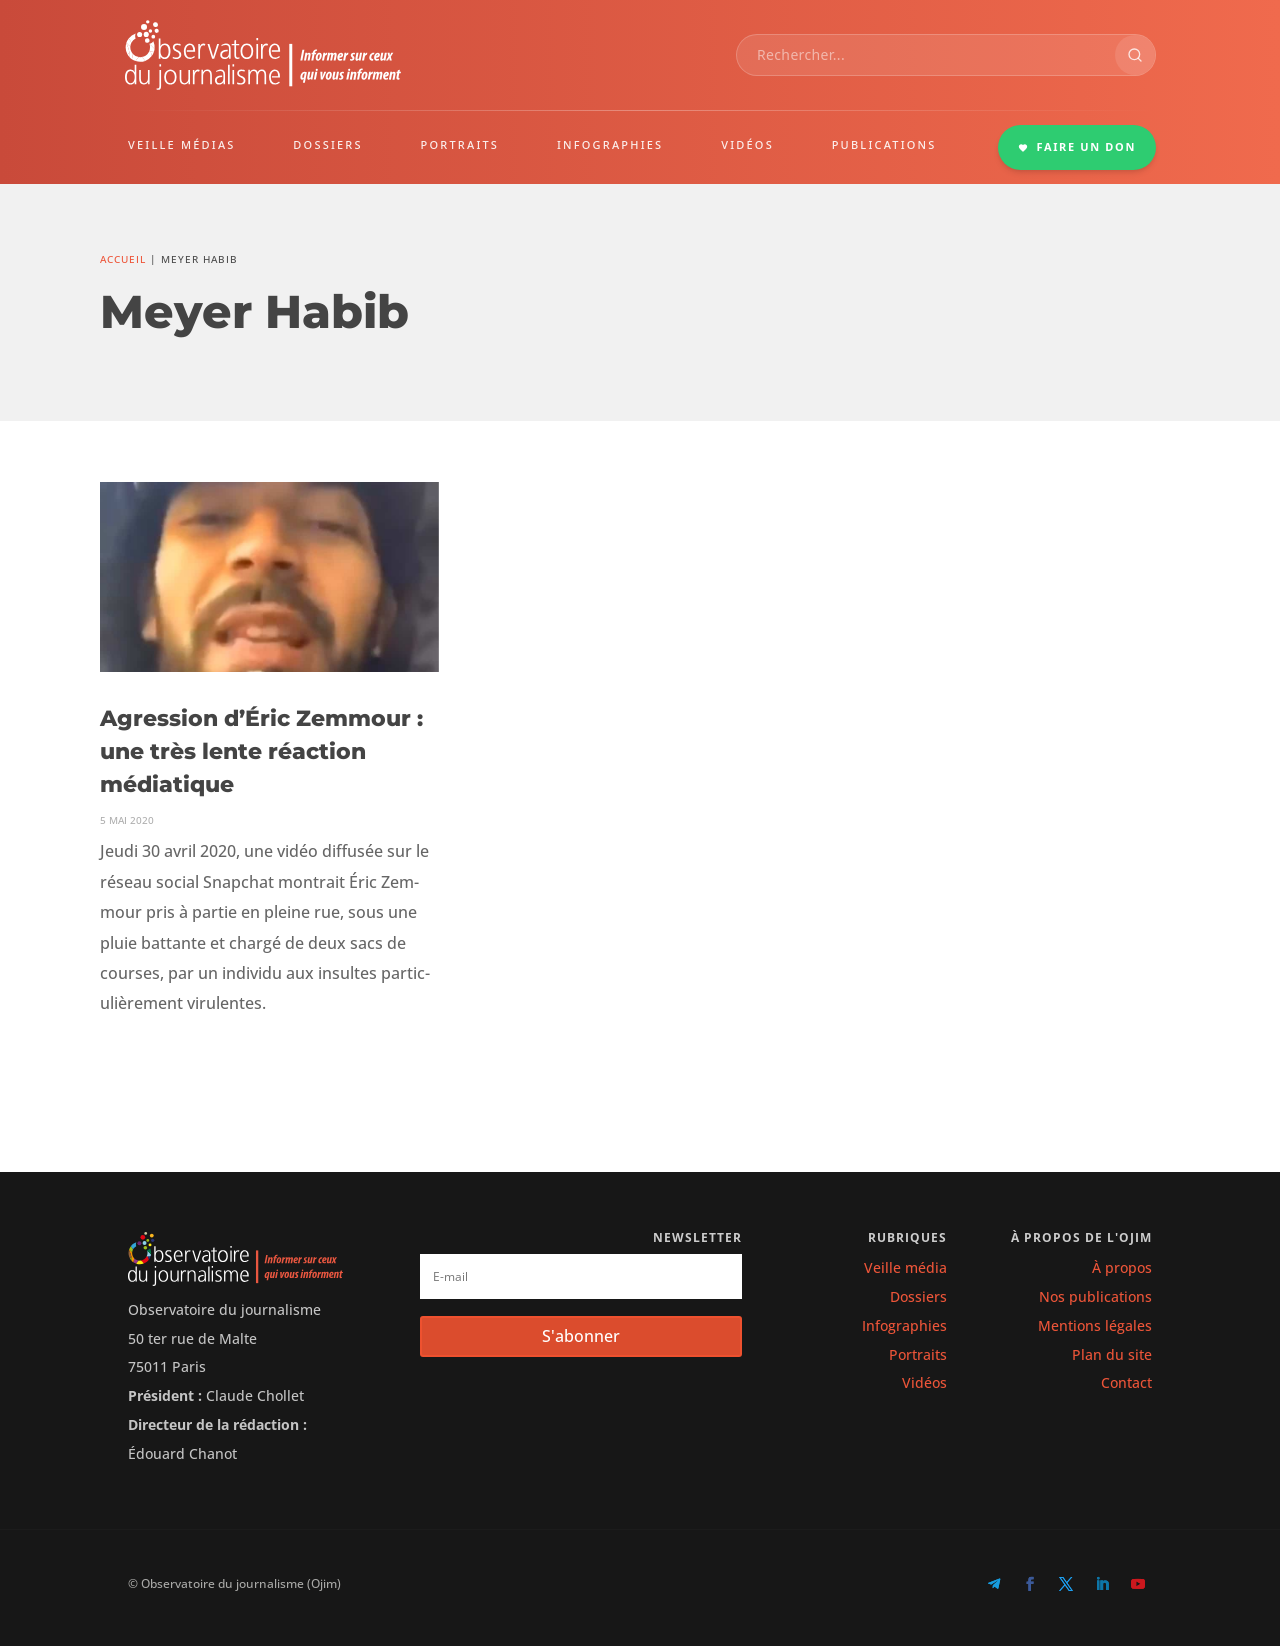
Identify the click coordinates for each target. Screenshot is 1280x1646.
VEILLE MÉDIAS (182, 144)
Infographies (904, 1325)
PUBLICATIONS (884, 144)
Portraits (918, 1354)
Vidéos (924, 1382)
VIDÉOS (747, 144)
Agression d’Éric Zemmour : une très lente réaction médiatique (261, 751)
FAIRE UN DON (1077, 146)
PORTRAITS (460, 144)
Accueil (123, 259)
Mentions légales (1095, 1325)
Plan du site (1112, 1354)
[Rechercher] (1135, 55)
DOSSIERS (327, 144)
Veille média (905, 1267)
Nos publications (1095, 1296)
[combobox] (926, 55)
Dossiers (918, 1296)
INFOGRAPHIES (610, 144)
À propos (1122, 1267)
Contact (1126, 1382)
